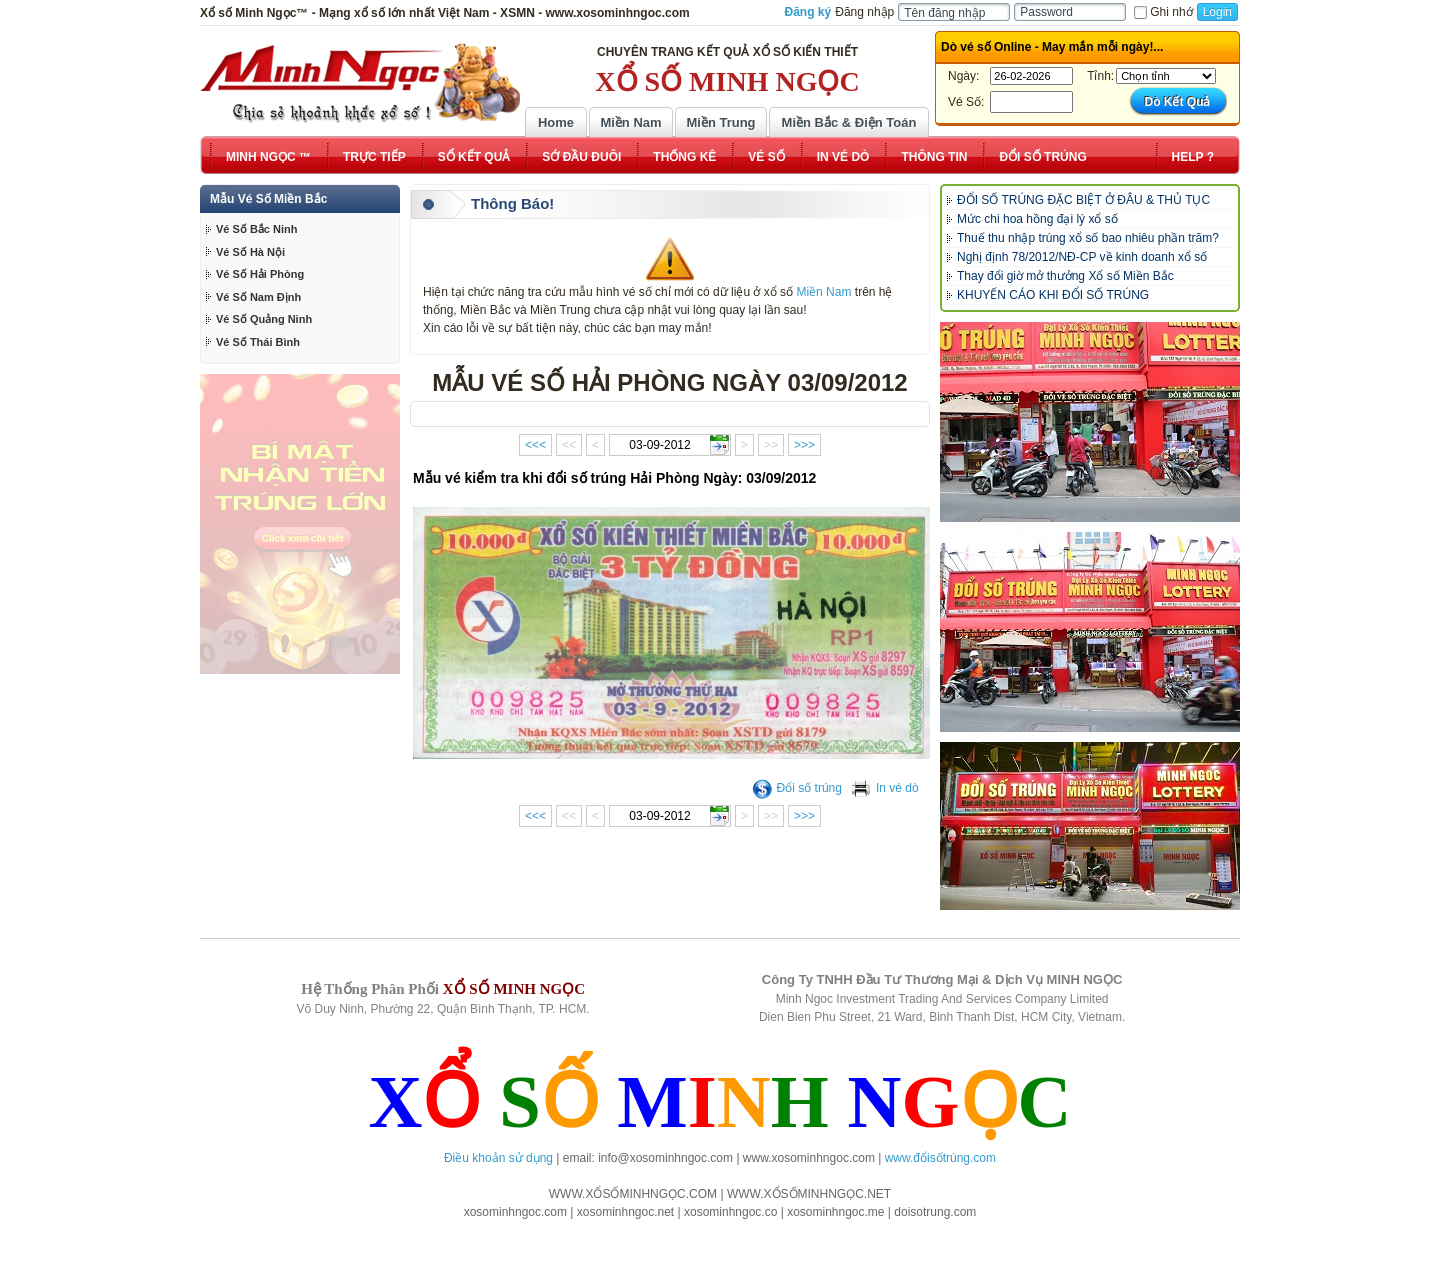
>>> (804, 445)
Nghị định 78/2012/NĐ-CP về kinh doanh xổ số (1082, 257)
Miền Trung (720, 122)
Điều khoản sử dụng (498, 1158)
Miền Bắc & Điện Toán (849, 122)
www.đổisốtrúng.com (940, 1158)
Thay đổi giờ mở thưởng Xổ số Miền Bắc (1065, 276)
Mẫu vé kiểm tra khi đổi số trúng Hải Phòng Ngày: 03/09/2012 (614, 478)
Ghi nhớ (1163, 12)
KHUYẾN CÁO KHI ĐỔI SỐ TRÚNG (1053, 295)
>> (771, 445)
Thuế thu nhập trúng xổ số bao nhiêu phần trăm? (1088, 238)
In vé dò (885, 788)
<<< (535, 445)
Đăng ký (808, 12)
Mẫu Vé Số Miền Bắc (268, 199)
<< (569, 445)
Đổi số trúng (797, 788)
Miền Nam (630, 122)
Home (556, 122)
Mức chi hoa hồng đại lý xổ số (1037, 219)
